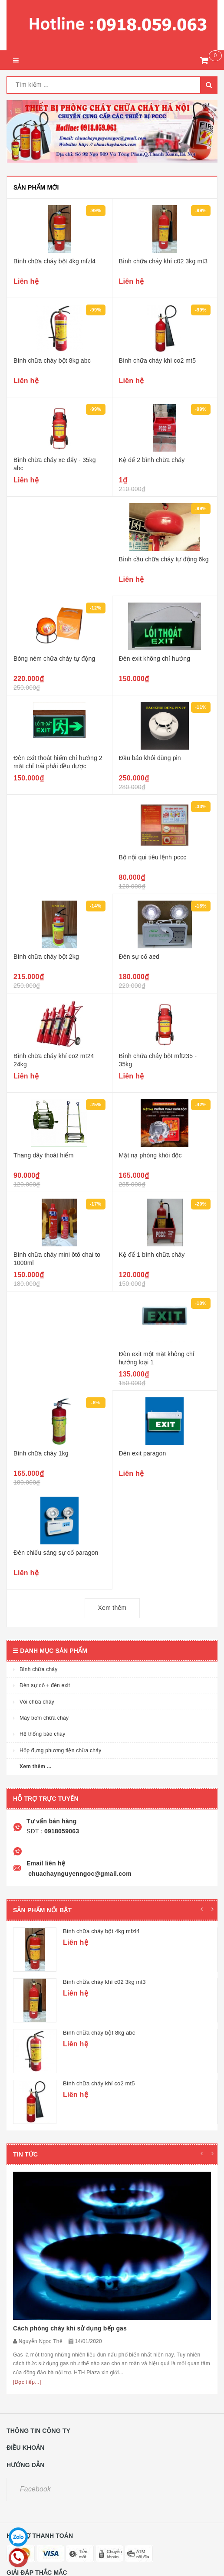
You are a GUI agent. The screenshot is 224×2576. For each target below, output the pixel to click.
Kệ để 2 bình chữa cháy (152, 459)
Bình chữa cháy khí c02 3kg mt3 (163, 261)
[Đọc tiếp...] (27, 2234)
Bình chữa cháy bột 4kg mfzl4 (54, 261)
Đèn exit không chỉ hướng (155, 658)
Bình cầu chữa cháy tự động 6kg (164, 559)
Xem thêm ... (36, 1766)
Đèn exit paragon (142, 1453)
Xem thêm (112, 1607)
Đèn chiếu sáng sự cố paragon (55, 1552)
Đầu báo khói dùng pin (150, 757)
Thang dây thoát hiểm (43, 1155)
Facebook (35, 2341)
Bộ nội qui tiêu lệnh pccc (153, 857)
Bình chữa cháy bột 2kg (46, 956)
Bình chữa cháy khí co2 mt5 (157, 360)
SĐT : (34, 1831)
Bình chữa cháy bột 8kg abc (52, 360)
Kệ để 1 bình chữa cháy (152, 1254)
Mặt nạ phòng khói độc (150, 1155)
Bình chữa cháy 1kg (41, 1453)
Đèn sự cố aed (139, 956)
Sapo (53, 2569)
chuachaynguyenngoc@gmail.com (79, 1873)
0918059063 (61, 1831)
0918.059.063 (50, 2447)
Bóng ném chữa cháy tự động (54, 658)
